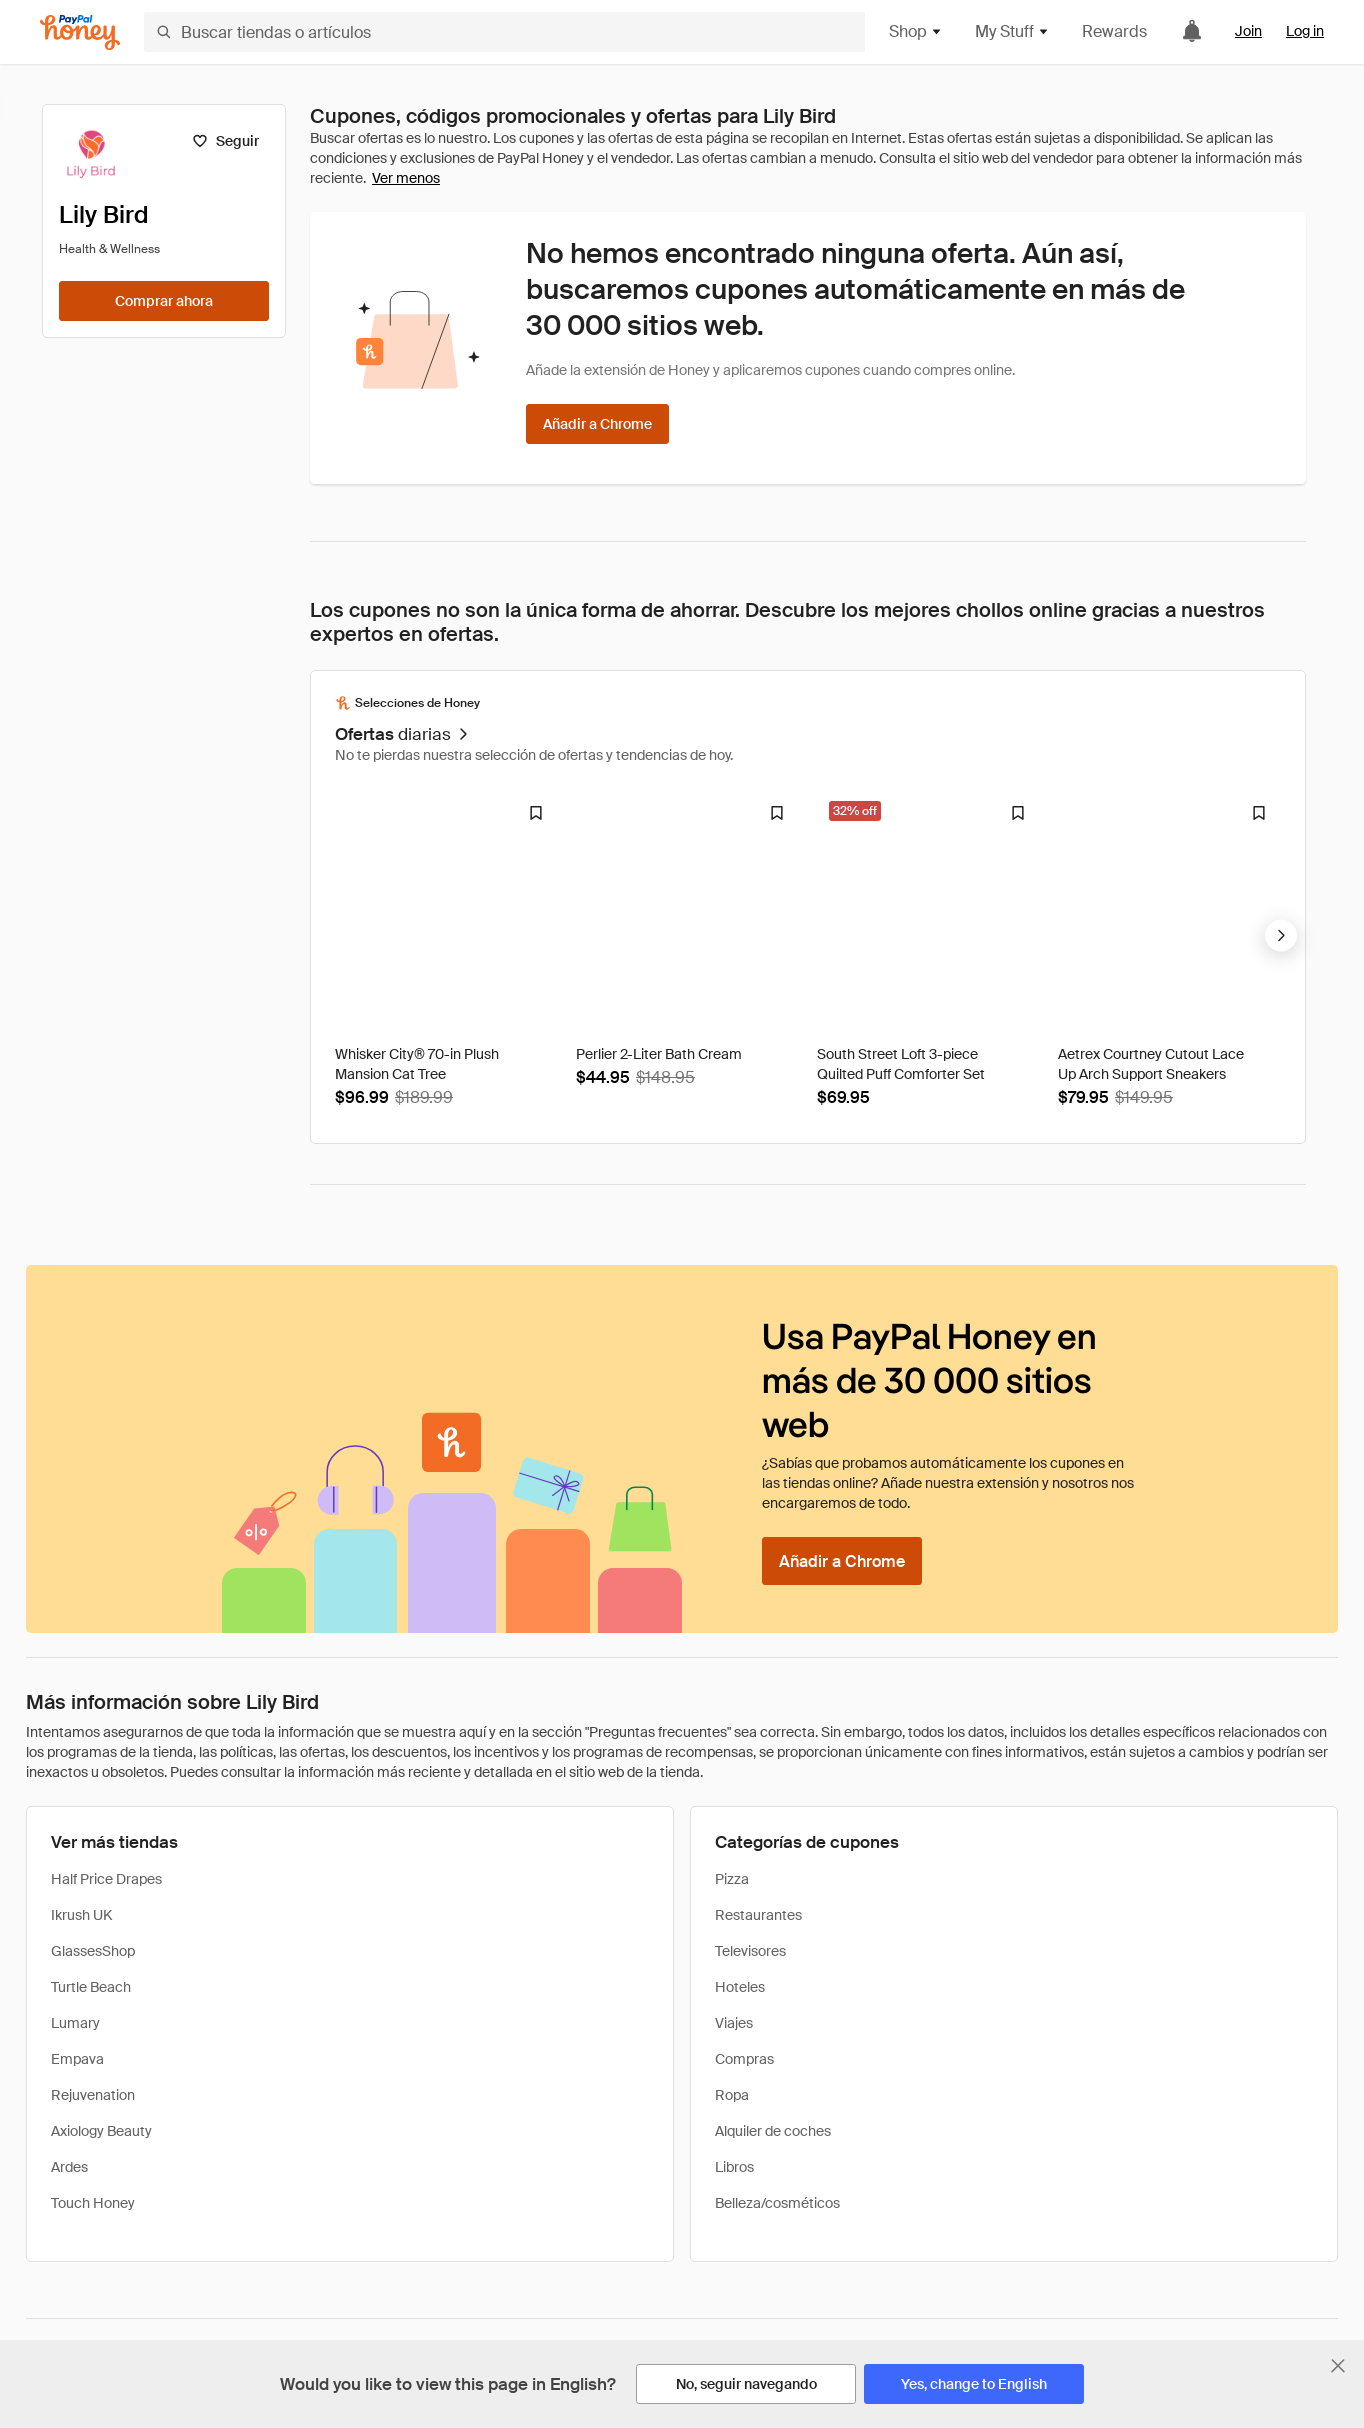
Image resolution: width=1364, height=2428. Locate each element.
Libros (734, 2167)
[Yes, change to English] (974, 2384)
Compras (744, 2059)
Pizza (732, 1879)
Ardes (69, 2167)
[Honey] (80, 32)
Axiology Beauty (101, 2131)
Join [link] (1248, 31)
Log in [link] (1305, 31)
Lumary (75, 2023)
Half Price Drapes (106, 1879)
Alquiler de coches (773, 2131)
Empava (77, 2059)
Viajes (734, 2023)
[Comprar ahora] (164, 301)
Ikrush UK (81, 1915)
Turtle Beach (91, 1987)
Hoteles (740, 1987)
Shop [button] (916, 31)
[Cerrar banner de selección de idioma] (1338, 2366)
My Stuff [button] (1012, 31)
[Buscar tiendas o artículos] (504, 32)
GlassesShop (93, 1951)
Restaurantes (758, 1915)
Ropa (732, 2095)
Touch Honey (93, 2203)
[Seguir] (225, 141)
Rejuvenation (93, 2095)
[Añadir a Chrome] (597, 424)
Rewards (1114, 31)
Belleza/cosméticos (777, 2203)
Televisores (750, 1951)
